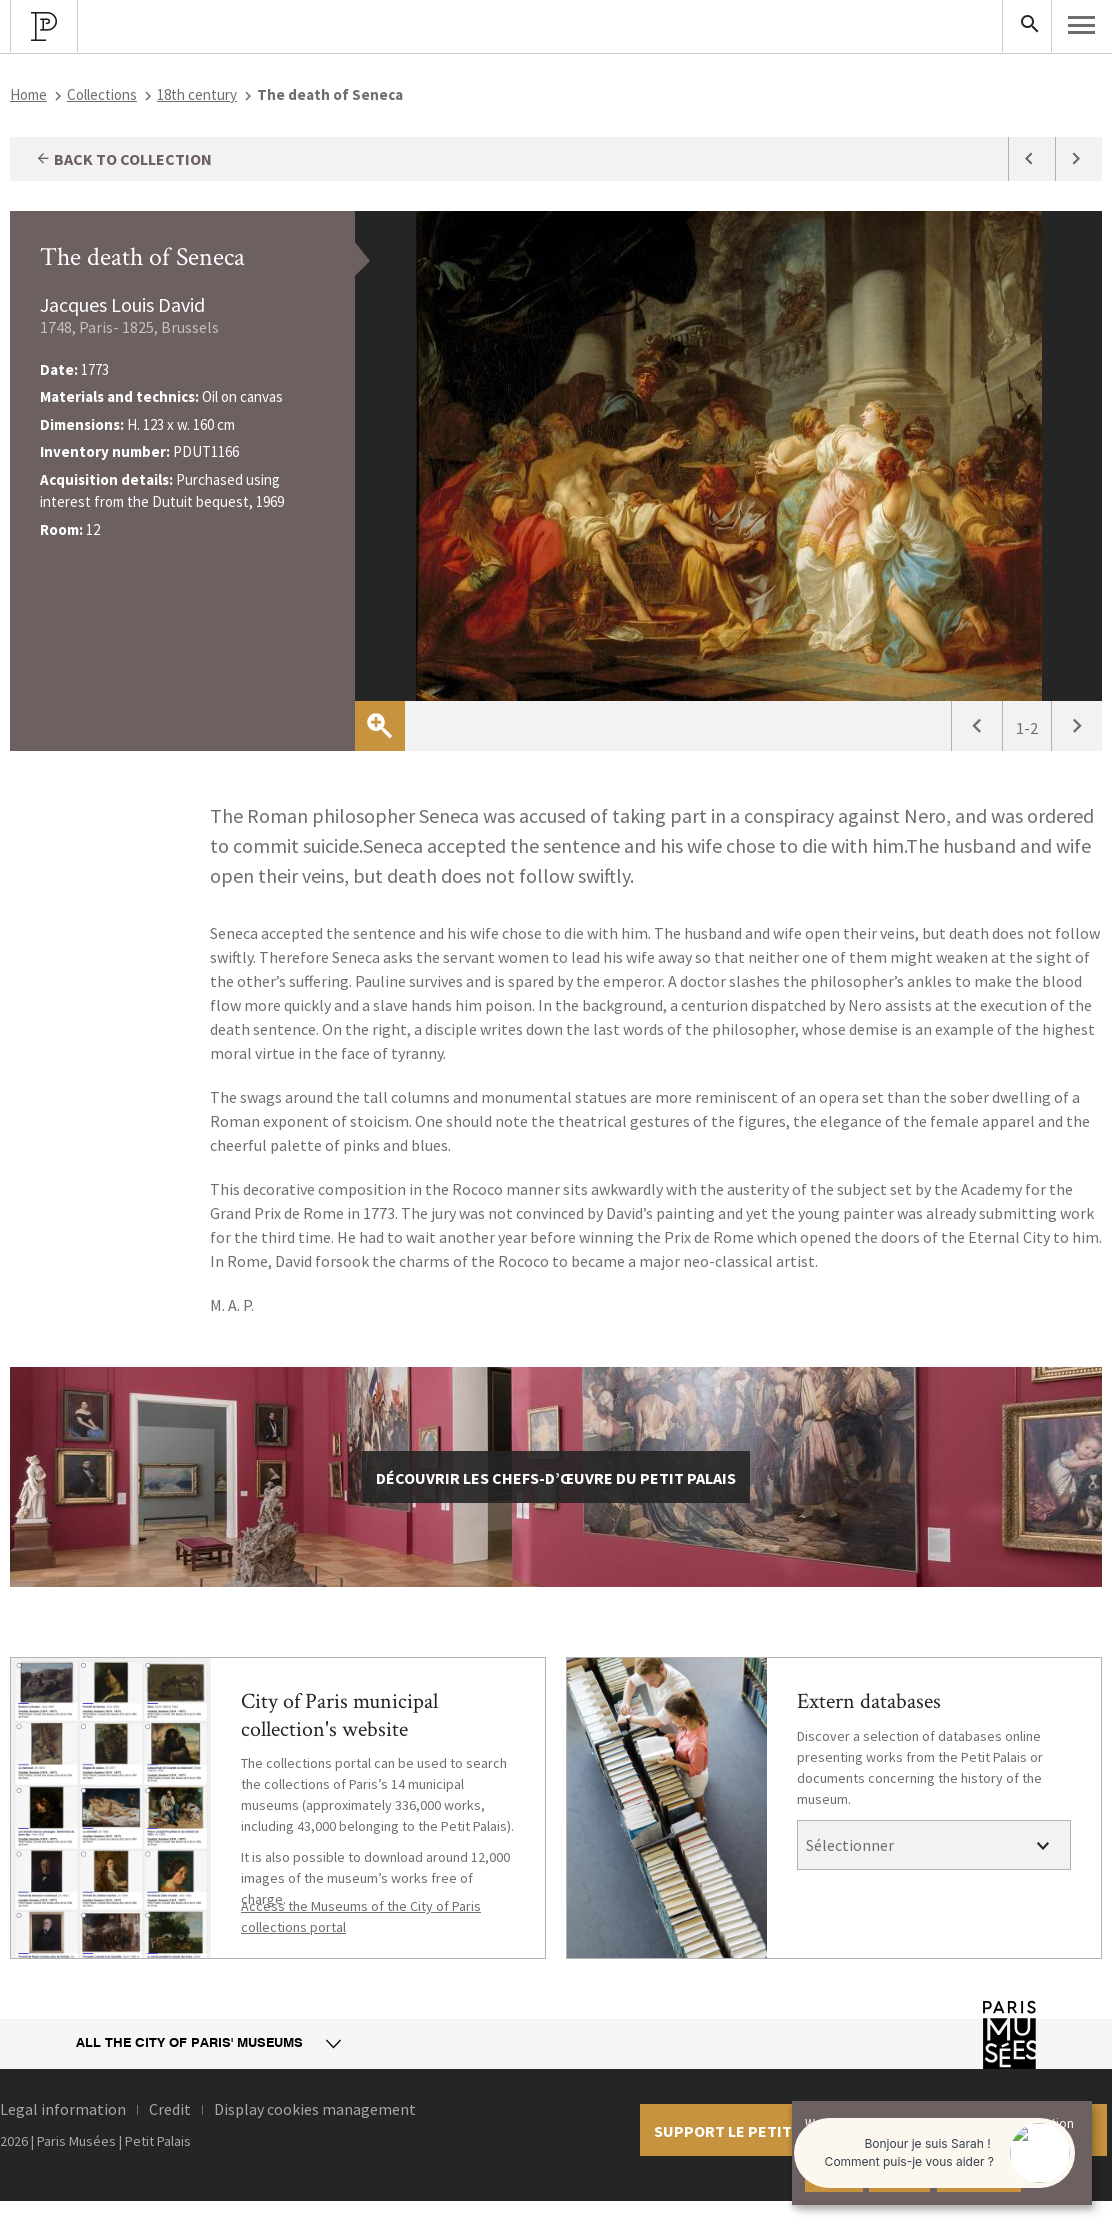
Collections (102, 94)
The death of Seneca (142, 257)
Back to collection (123, 159)
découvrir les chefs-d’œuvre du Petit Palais (556, 1478)
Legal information (63, 2109)
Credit (170, 2109)
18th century (197, 94)
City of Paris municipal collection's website (339, 1715)
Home (28, 94)
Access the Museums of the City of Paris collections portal (361, 1916)
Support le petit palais (749, 2131)
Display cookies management (315, 2109)
